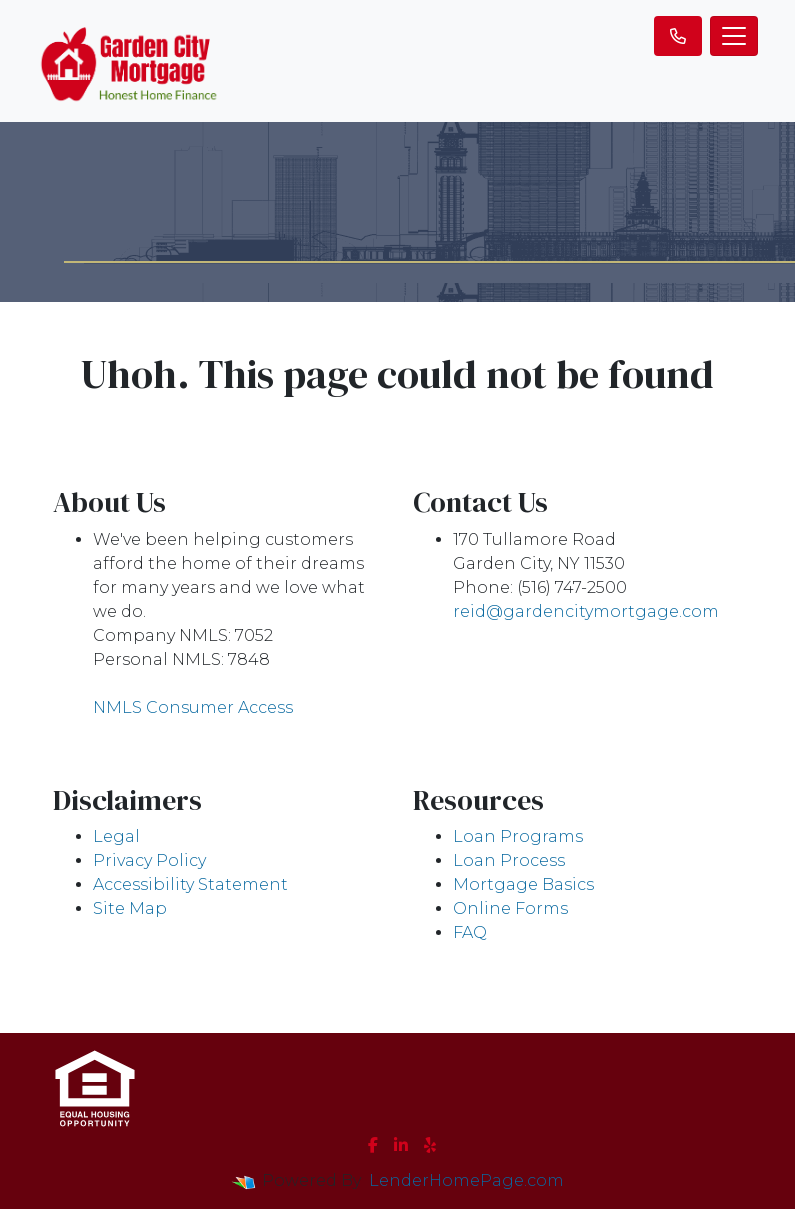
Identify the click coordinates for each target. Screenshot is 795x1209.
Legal (116, 836)
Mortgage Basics (523, 884)
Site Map (130, 908)
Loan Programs (518, 836)
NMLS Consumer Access (193, 707)
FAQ (470, 932)
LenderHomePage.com (466, 1180)
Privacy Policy (149, 860)
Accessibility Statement (190, 884)
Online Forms (510, 908)
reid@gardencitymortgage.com (586, 611)
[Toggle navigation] (734, 36)
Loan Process (509, 860)
